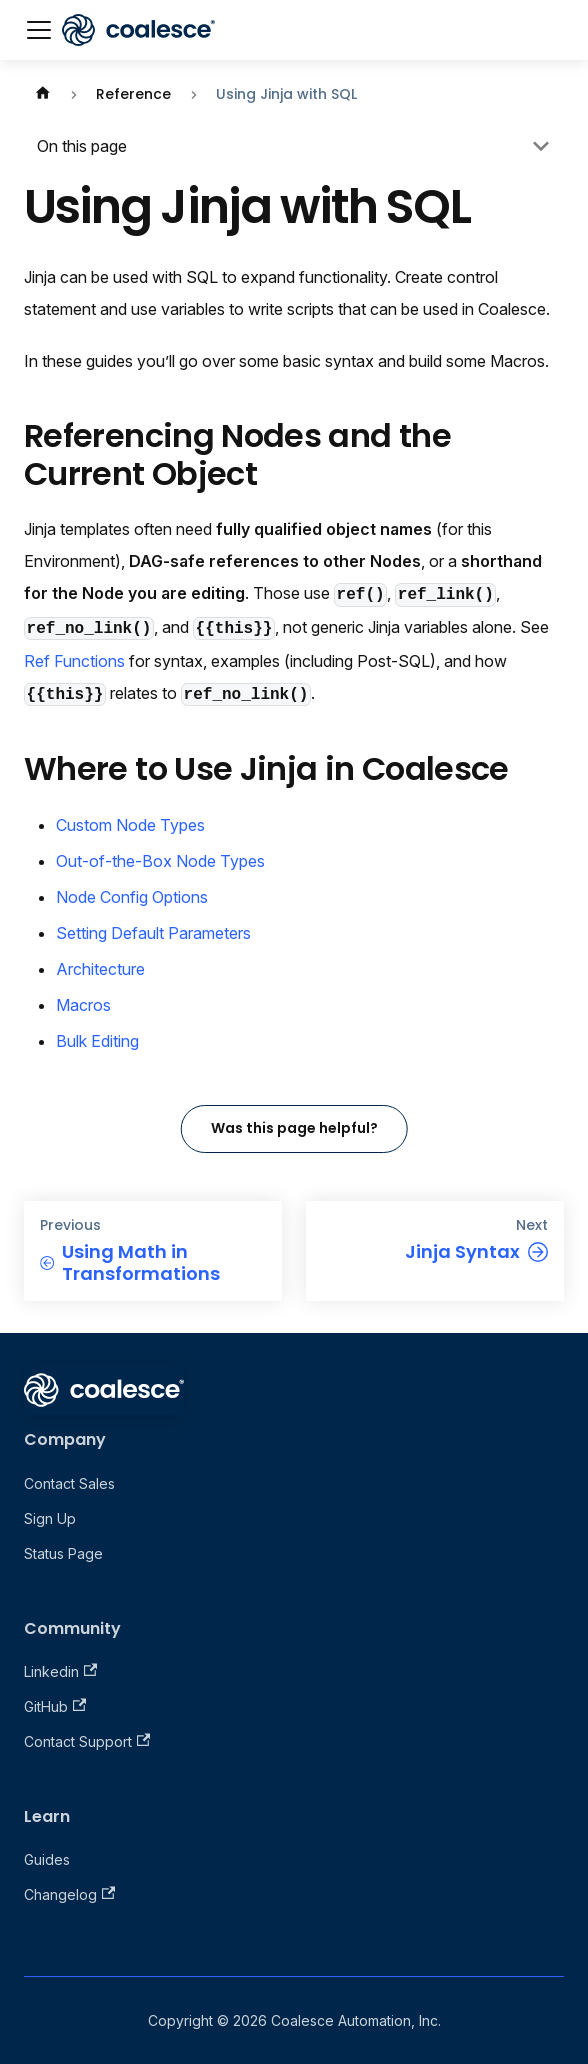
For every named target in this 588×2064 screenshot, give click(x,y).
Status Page (63, 1553)
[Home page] (43, 94)
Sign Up (50, 1518)
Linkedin (60, 1671)
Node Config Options (132, 897)
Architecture (100, 969)
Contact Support (87, 1741)
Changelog (69, 1894)
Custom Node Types (130, 825)
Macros (83, 1005)
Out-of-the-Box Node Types (160, 861)
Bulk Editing (97, 1041)
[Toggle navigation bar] (39, 30)
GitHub (55, 1706)
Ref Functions (74, 661)
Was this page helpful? (294, 1128)
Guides (47, 1859)
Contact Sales (69, 1483)
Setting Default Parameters (153, 933)
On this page (82, 146)
